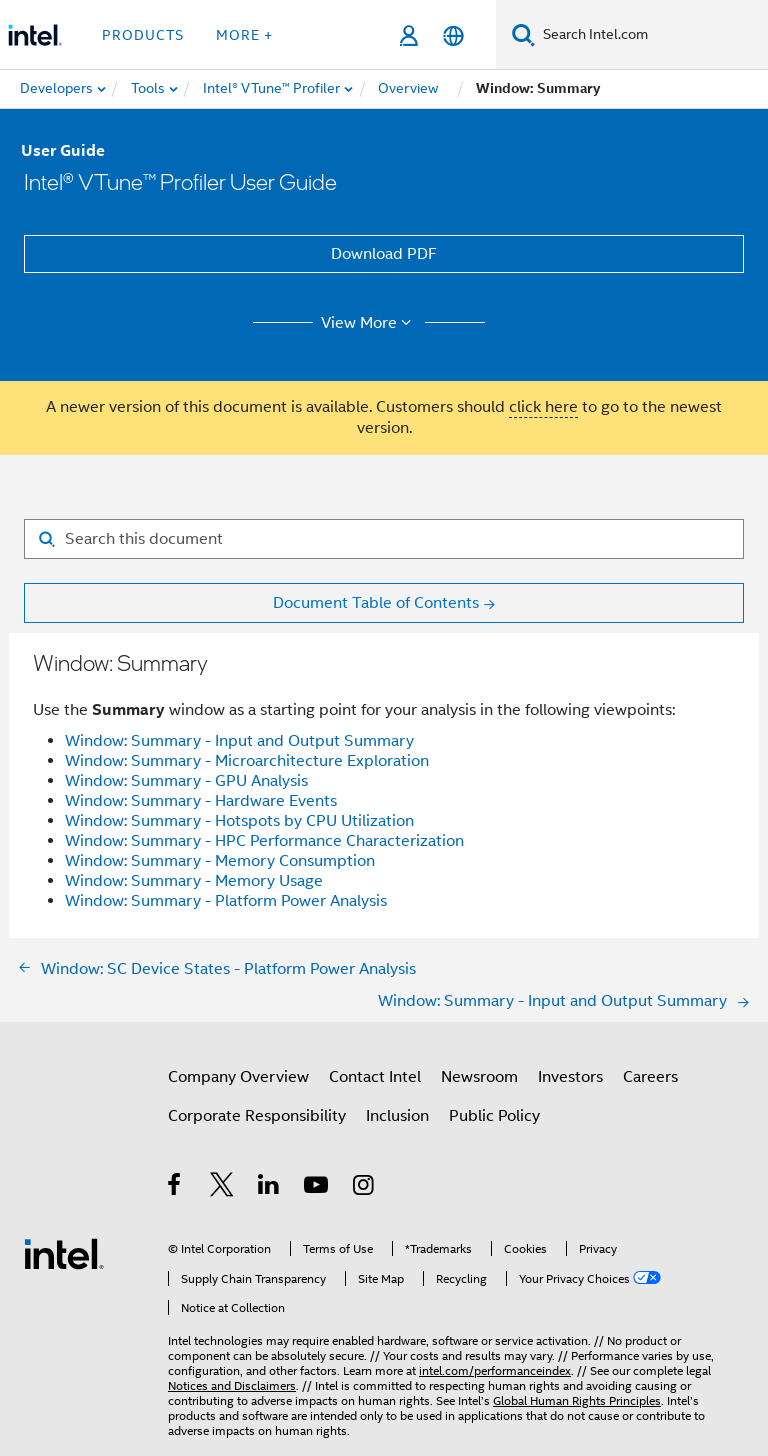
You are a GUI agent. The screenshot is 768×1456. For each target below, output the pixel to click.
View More (369, 323)
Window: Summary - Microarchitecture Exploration (247, 761)
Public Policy (494, 1116)
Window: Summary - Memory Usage (194, 881)
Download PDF (384, 254)
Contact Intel (375, 1077)
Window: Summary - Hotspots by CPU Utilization (239, 821)
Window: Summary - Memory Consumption (220, 861)
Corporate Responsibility (257, 1116)
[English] (453, 35)
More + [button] (244, 35)
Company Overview (238, 1077)
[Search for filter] (384, 539)
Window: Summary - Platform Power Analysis (226, 901)
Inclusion (397, 1116)
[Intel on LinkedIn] (269, 1188)
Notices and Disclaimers (232, 1385)
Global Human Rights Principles (577, 1400)
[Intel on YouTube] (317, 1188)
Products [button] (143, 35)
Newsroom (479, 1077)
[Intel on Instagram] (364, 1188)
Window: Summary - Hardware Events (201, 801)
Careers (650, 1077)
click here (543, 407)
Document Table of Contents (376, 603)
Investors (570, 1077)
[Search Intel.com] (651, 35)
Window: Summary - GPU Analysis (186, 781)
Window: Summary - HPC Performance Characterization (264, 841)
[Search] (523, 34)
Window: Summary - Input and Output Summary (239, 741)
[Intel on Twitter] (222, 1188)
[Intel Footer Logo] (64, 1253)
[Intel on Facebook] (175, 1188)
